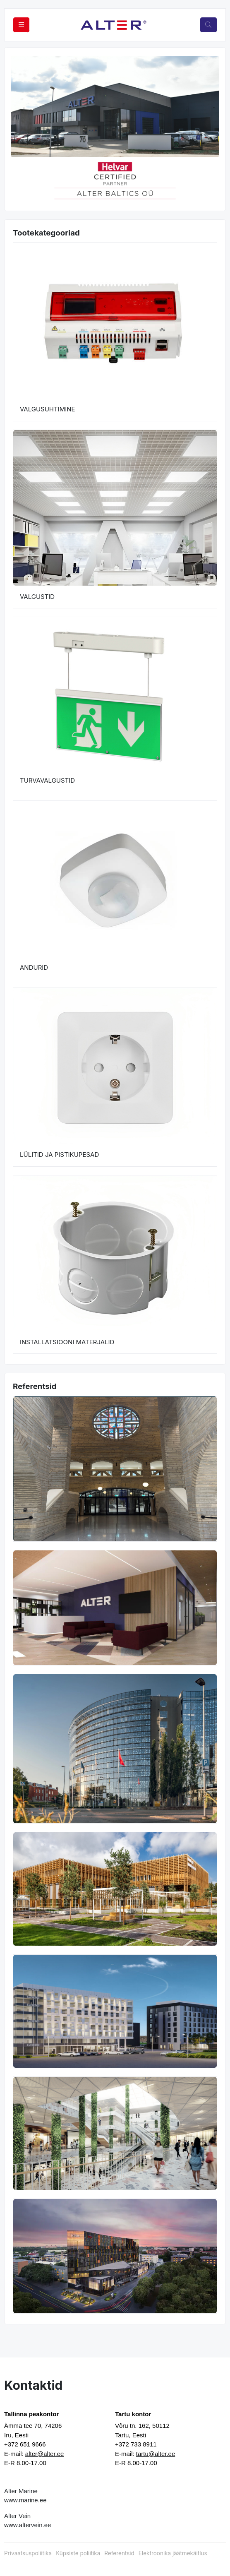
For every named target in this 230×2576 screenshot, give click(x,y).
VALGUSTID (37, 597)
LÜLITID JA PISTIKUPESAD (59, 1154)
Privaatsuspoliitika (28, 2553)
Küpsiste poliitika (78, 2553)
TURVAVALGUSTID (47, 780)
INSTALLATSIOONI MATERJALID (67, 1342)
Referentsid (119, 2553)
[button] (21, 180)
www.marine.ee (25, 2500)
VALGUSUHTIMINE (47, 409)
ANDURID (34, 967)
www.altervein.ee (27, 2524)
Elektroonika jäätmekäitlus (173, 2553)
